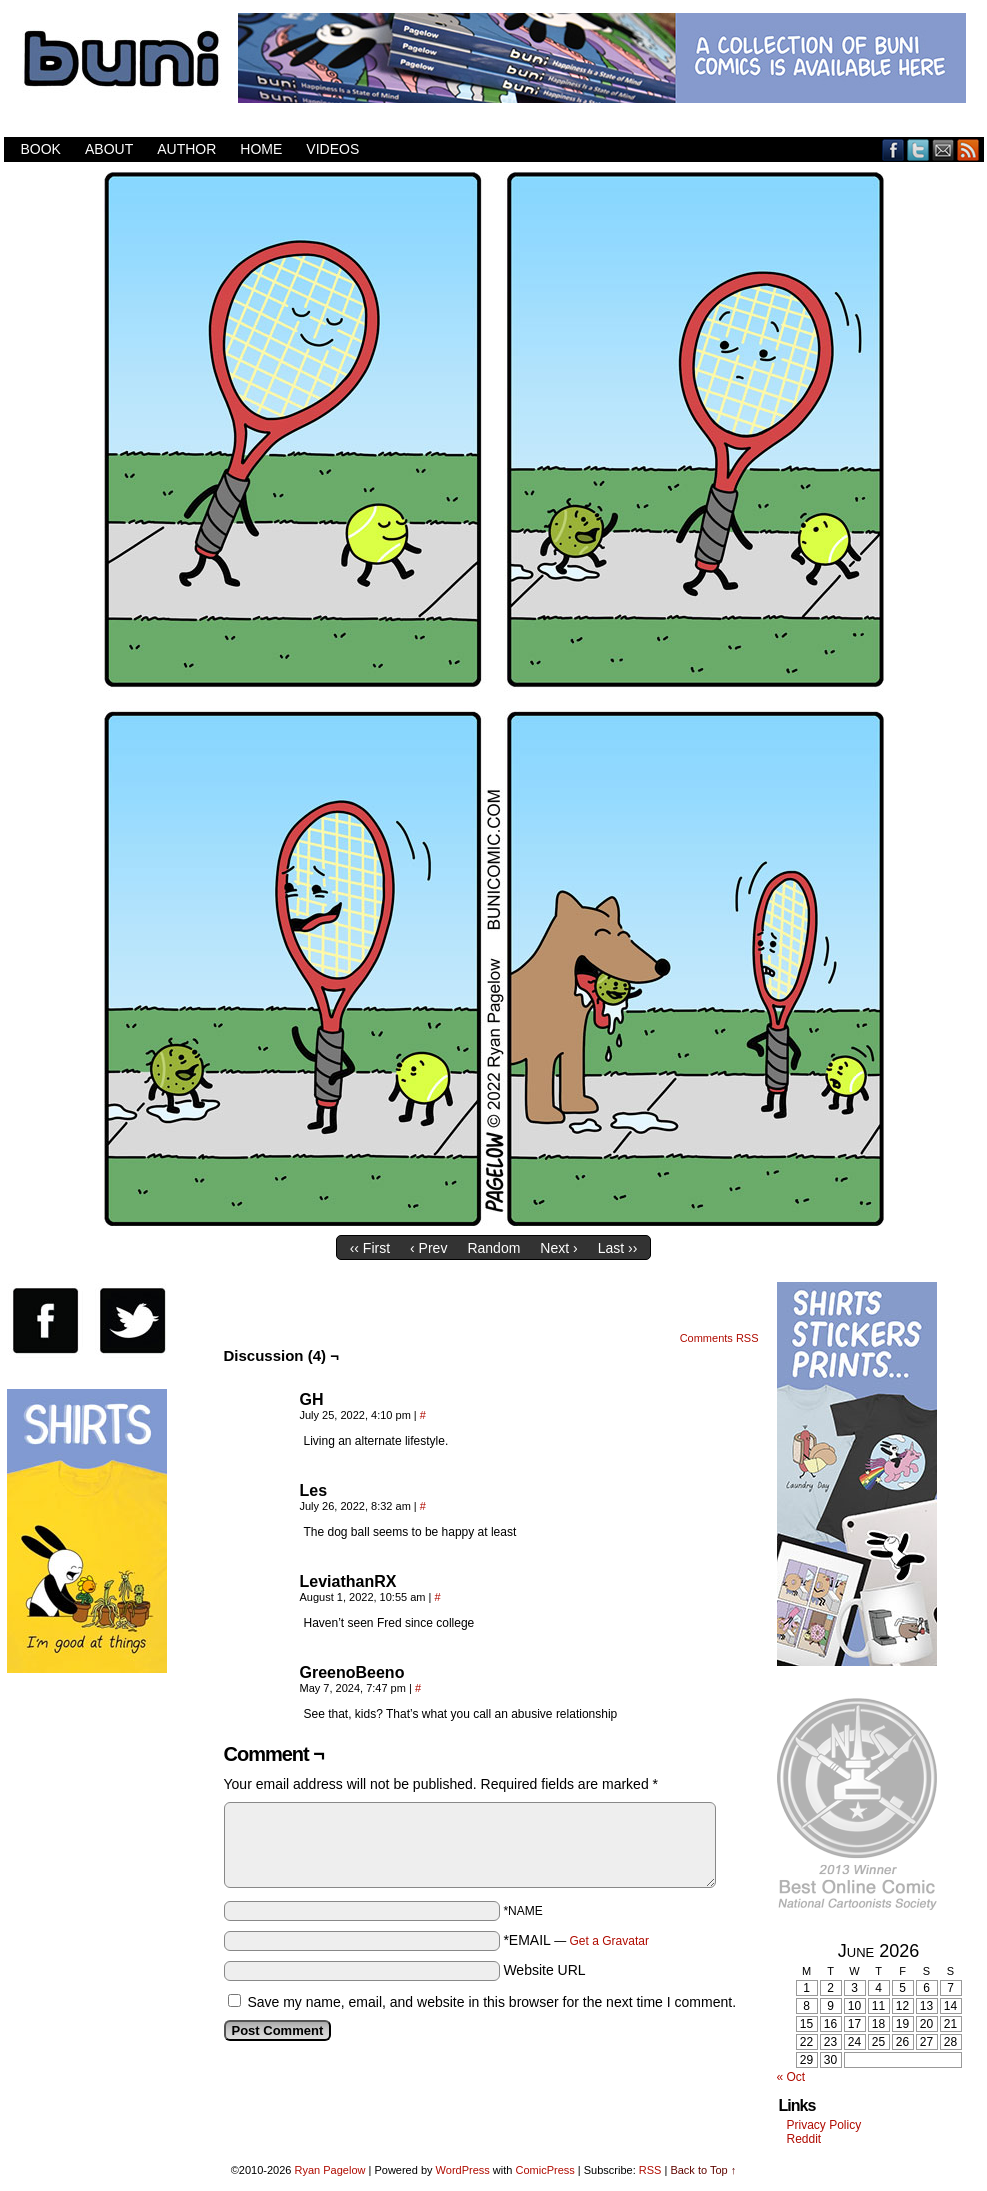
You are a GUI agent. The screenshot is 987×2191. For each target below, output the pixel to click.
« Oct (791, 2077)
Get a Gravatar (609, 1941)
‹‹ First (370, 1248)
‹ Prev (428, 1248)
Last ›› (618, 1248)
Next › (558, 1248)
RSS (968, 149)
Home (261, 149)
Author (186, 149)
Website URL (544, 1970)
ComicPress (544, 2170)
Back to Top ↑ (703, 2170)
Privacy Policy (824, 2125)
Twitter (918, 149)
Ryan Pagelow (330, 2170)
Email (943, 149)
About (109, 149)
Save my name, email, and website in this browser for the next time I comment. (491, 2002)
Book (41, 149)
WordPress (463, 2170)
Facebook (893, 149)
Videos (332, 149)
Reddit (804, 2139)
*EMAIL (576, 1940)
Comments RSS (719, 1338)
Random (493, 1248)
